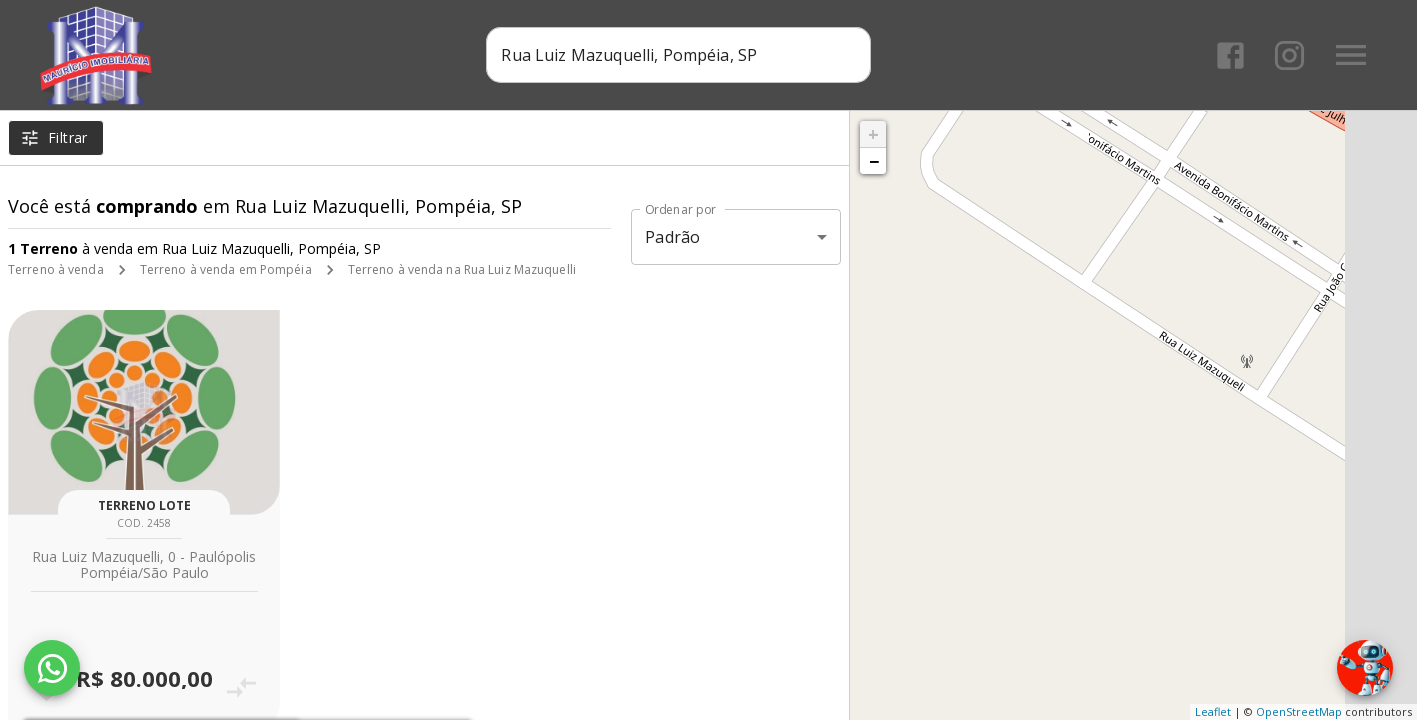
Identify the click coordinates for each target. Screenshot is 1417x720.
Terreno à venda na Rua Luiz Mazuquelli (462, 269)
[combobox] (678, 55)
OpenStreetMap (1299, 711)
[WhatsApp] (52, 668)
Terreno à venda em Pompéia (226, 269)
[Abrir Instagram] (1289, 55)
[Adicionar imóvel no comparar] (241, 687)
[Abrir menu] (1351, 55)
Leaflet (1213, 711)
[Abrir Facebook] (1230, 55)
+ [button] (873, 134)
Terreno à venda (56, 269)
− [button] (874, 161)
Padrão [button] (672, 237)
